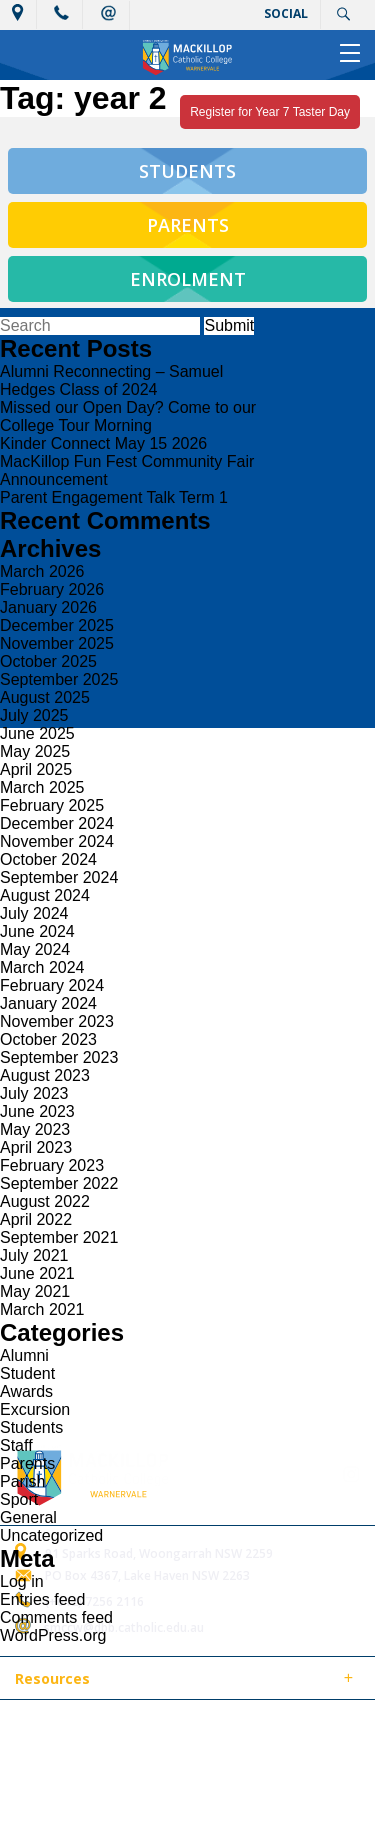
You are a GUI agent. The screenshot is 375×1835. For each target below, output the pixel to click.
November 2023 (57, 1021)
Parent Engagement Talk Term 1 (114, 497)
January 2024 (48, 1003)
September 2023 (59, 1057)
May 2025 (35, 751)
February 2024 (52, 985)
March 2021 (42, 1309)
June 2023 (37, 1111)
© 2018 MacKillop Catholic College (112, 1726)
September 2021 (59, 1237)
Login (127, 1749)
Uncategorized (51, 1535)
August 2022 (45, 1201)
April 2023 (36, 1147)
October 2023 (48, 1039)
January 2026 (48, 607)
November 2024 (57, 841)
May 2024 (35, 949)
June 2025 (37, 733)
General (28, 1517)
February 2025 (52, 805)
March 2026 (42, 571)
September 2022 (59, 1183)
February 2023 (52, 1165)
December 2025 (57, 625)
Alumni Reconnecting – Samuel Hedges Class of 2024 (111, 380)
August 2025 (45, 697)
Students (31, 1427)
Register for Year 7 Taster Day (270, 112)
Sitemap (259, 1726)
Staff (16, 1445)
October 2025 (48, 661)
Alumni (24, 1355)
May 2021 (35, 1291)
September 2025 (59, 679)
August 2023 (45, 1075)
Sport (19, 1499)
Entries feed (42, 1599)
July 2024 (34, 913)
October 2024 (48, 859)
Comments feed (56, 1617)
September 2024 (59, 877)
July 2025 (34, 715)
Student (27, 1373)
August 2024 (45, 895)
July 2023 (34, 1093)
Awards (26, 1391)
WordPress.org (53, 1635)
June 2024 (37, 931)
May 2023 (35, 1129)
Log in (22, 1581)
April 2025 (36, 769)
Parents (27, 1463)
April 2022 (36, 1219)
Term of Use (50, 1749)
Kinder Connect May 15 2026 (103, 443)
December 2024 (57, 823)
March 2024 (42, 967)
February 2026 (52, 589)
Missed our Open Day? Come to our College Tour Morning (128, 416)
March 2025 (42, 787)
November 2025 (57, 643)
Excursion (35, 1409)
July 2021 (34, 1255)
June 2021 (37, 1273)
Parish (22, 1481)
